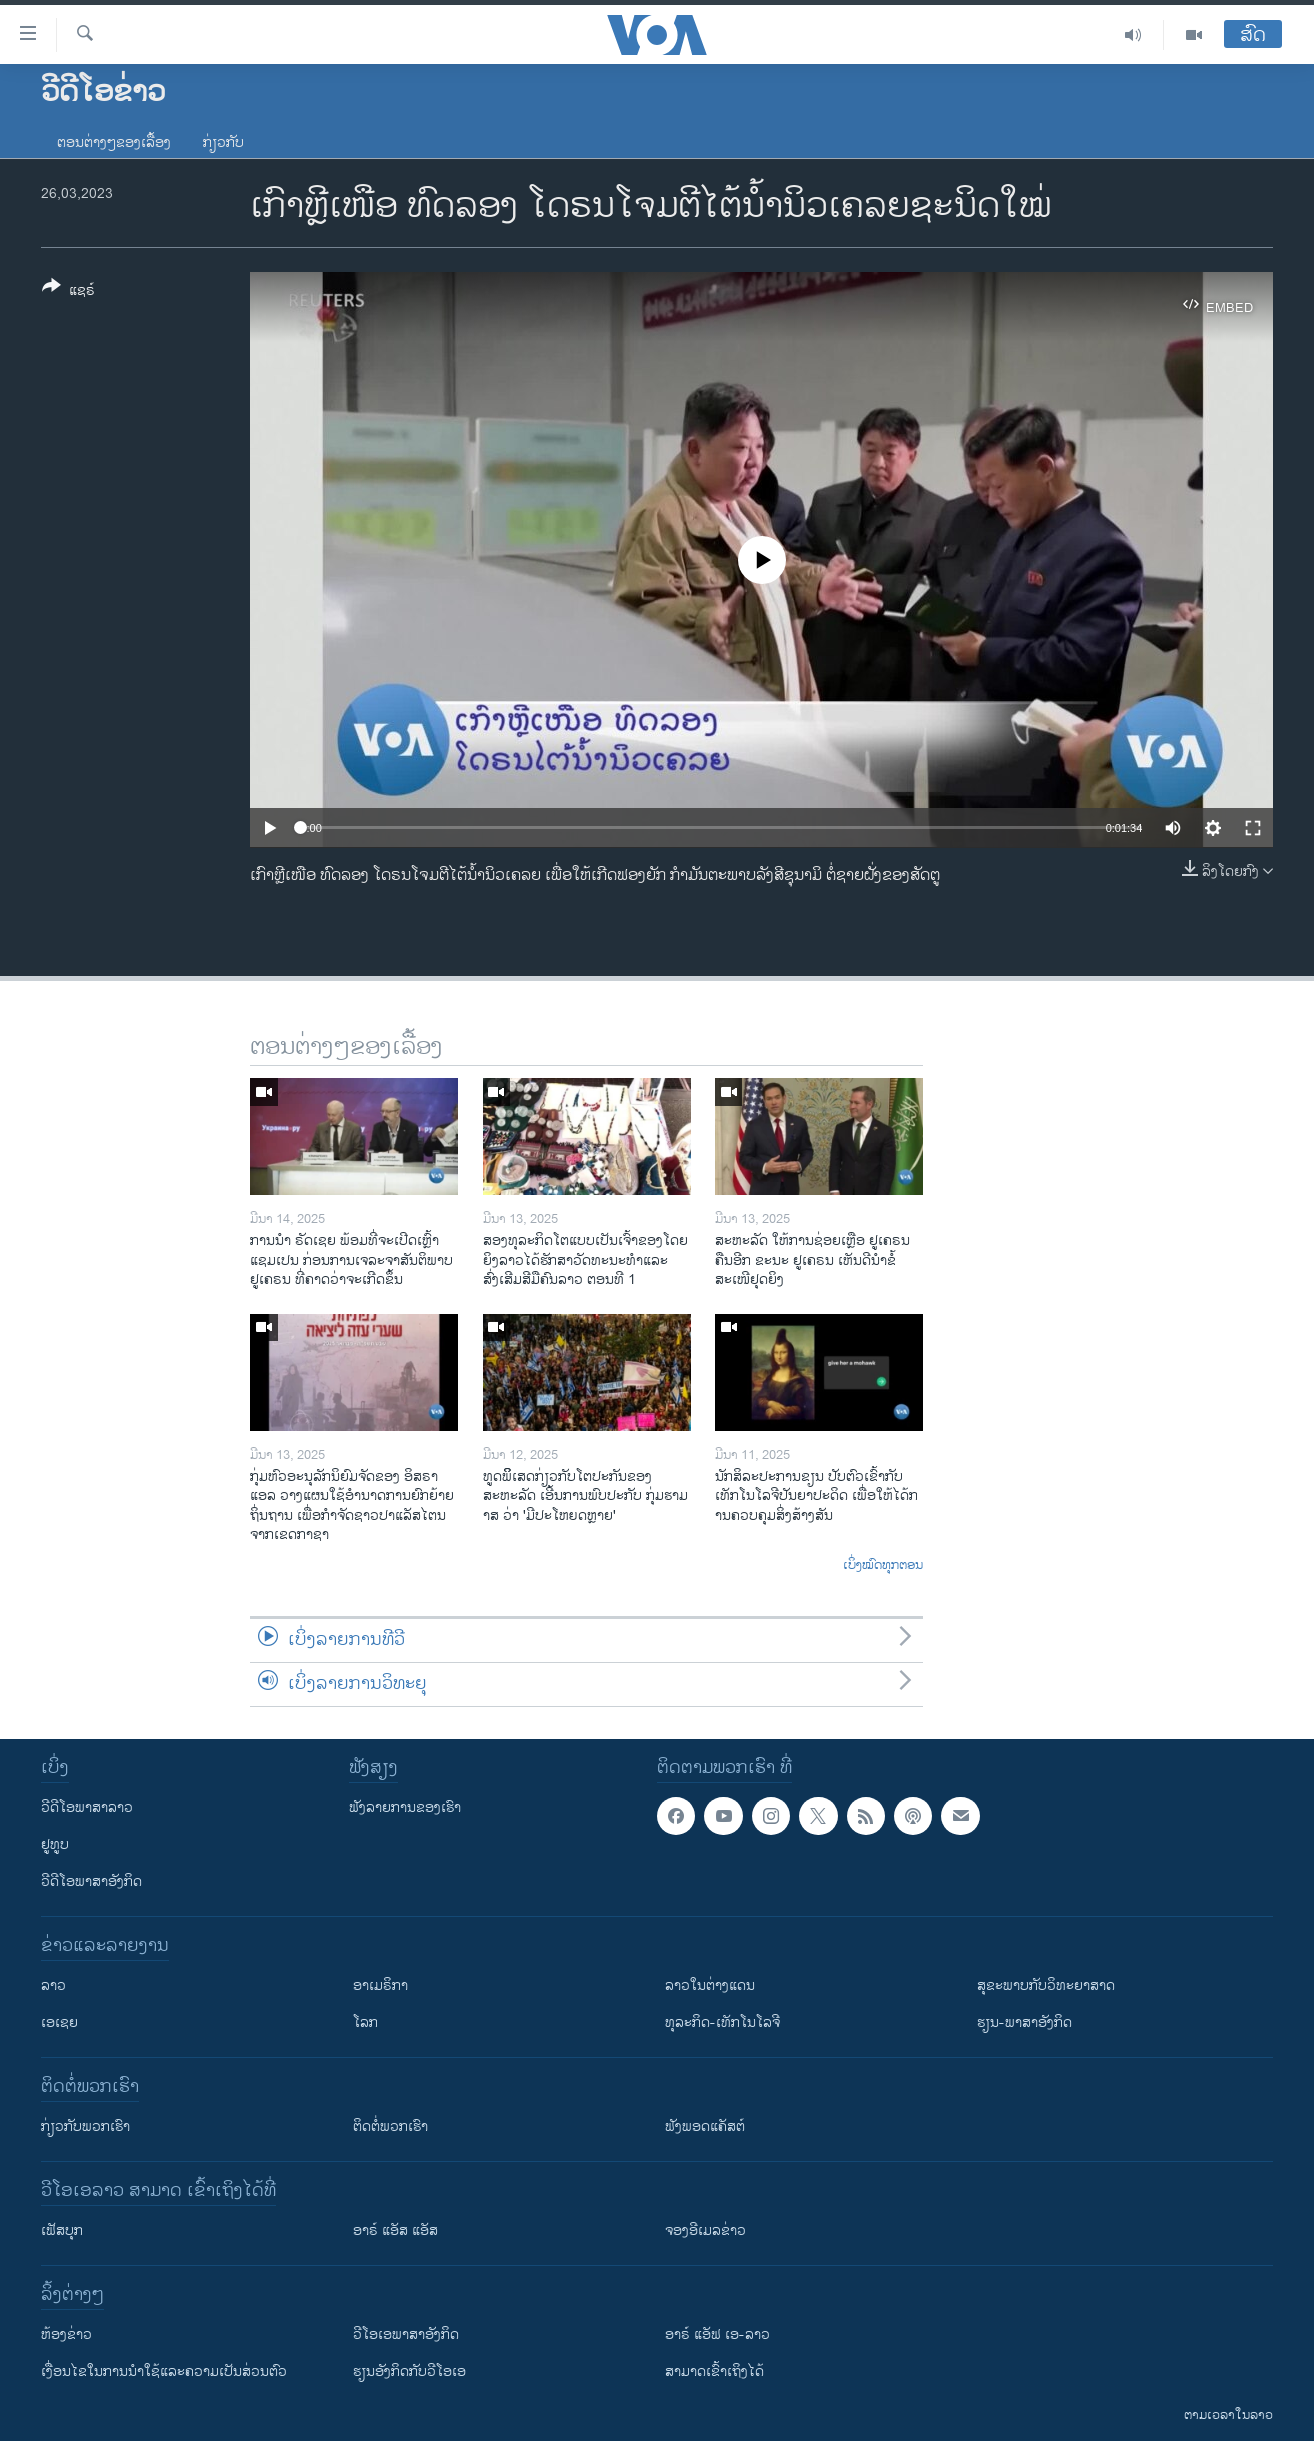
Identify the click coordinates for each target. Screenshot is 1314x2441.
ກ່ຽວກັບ (223, 142)
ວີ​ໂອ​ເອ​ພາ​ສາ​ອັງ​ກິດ (406, 2334)
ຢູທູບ (55, 1844)
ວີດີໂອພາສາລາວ (87, 1807)
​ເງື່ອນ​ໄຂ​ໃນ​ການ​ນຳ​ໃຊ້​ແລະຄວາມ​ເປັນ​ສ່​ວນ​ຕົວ (164, 2371)
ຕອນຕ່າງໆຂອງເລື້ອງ (114, 142)
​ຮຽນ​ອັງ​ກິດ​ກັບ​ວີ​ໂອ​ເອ (409, 2371)
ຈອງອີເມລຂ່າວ (705, 2230)
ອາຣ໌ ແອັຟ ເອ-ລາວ (717, 2334)
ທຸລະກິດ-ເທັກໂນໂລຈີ (722, 2022)
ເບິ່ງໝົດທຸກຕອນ (883, 1566)
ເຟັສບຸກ (62, 2230)
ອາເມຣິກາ (380, 1985)
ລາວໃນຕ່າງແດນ (710, 1985)
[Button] (68, 292)
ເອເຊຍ (59, 2022)
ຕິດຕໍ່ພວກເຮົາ (390, 2126)
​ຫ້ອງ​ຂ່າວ (66, 2334)
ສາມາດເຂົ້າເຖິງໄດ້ (714, 2371)
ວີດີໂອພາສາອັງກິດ (91, 1881)
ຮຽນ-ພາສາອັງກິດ (1024, 2022)
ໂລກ (365, 2022)
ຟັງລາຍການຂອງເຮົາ (405, 1807)
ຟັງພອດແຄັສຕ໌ (705, 2126)
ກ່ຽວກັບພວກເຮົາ (85, 2126)
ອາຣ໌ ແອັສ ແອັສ (395, 2230)
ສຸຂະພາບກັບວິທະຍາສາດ (1046, 1985)
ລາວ (53, 1985)
